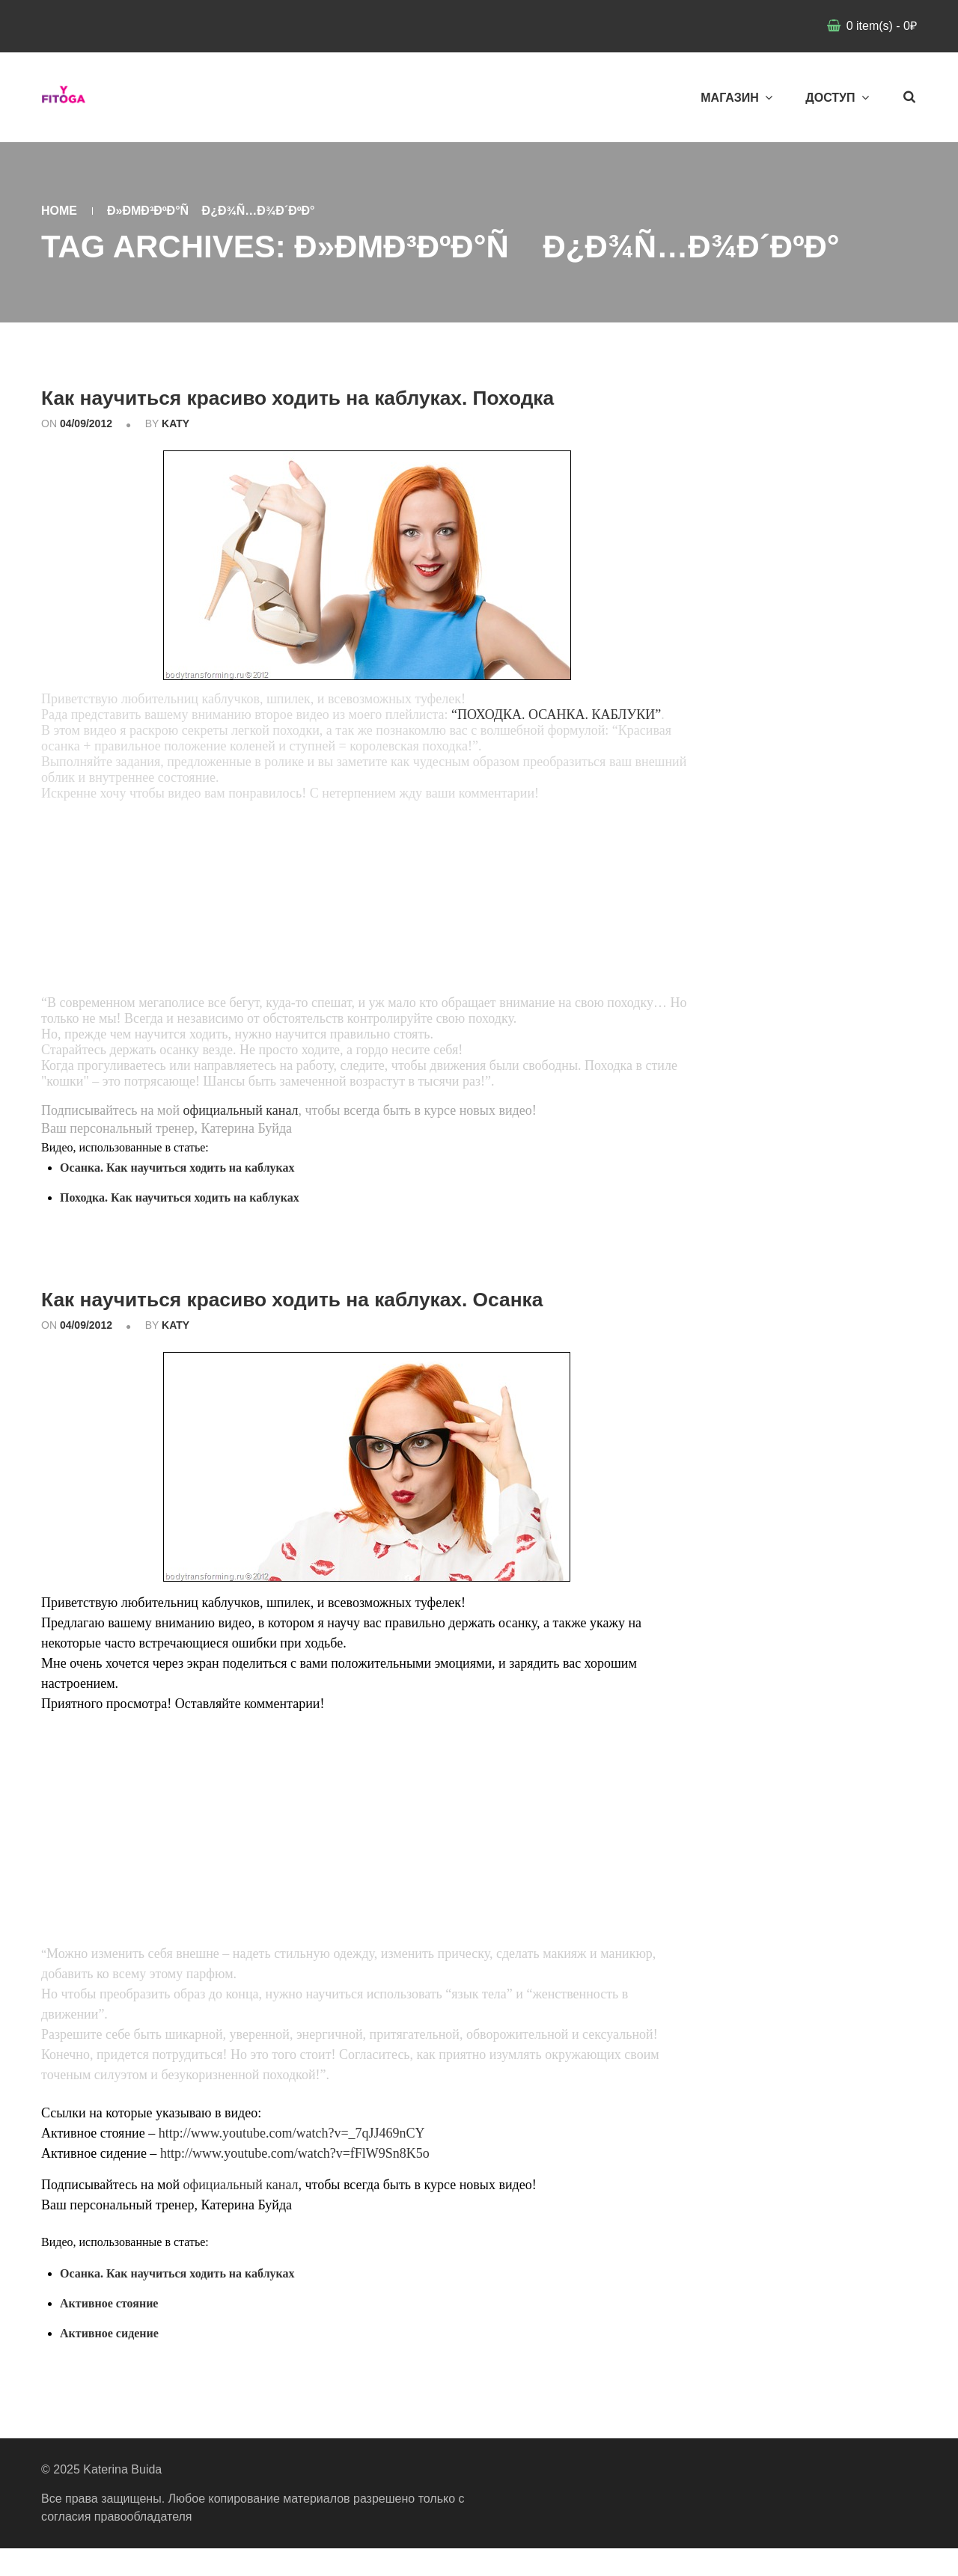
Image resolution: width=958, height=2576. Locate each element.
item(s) (880, 25)
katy (175, 452)
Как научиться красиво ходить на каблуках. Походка (316, 410)
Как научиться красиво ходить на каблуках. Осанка (365, 1325)
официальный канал (241, 1138)
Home (59, 210)
